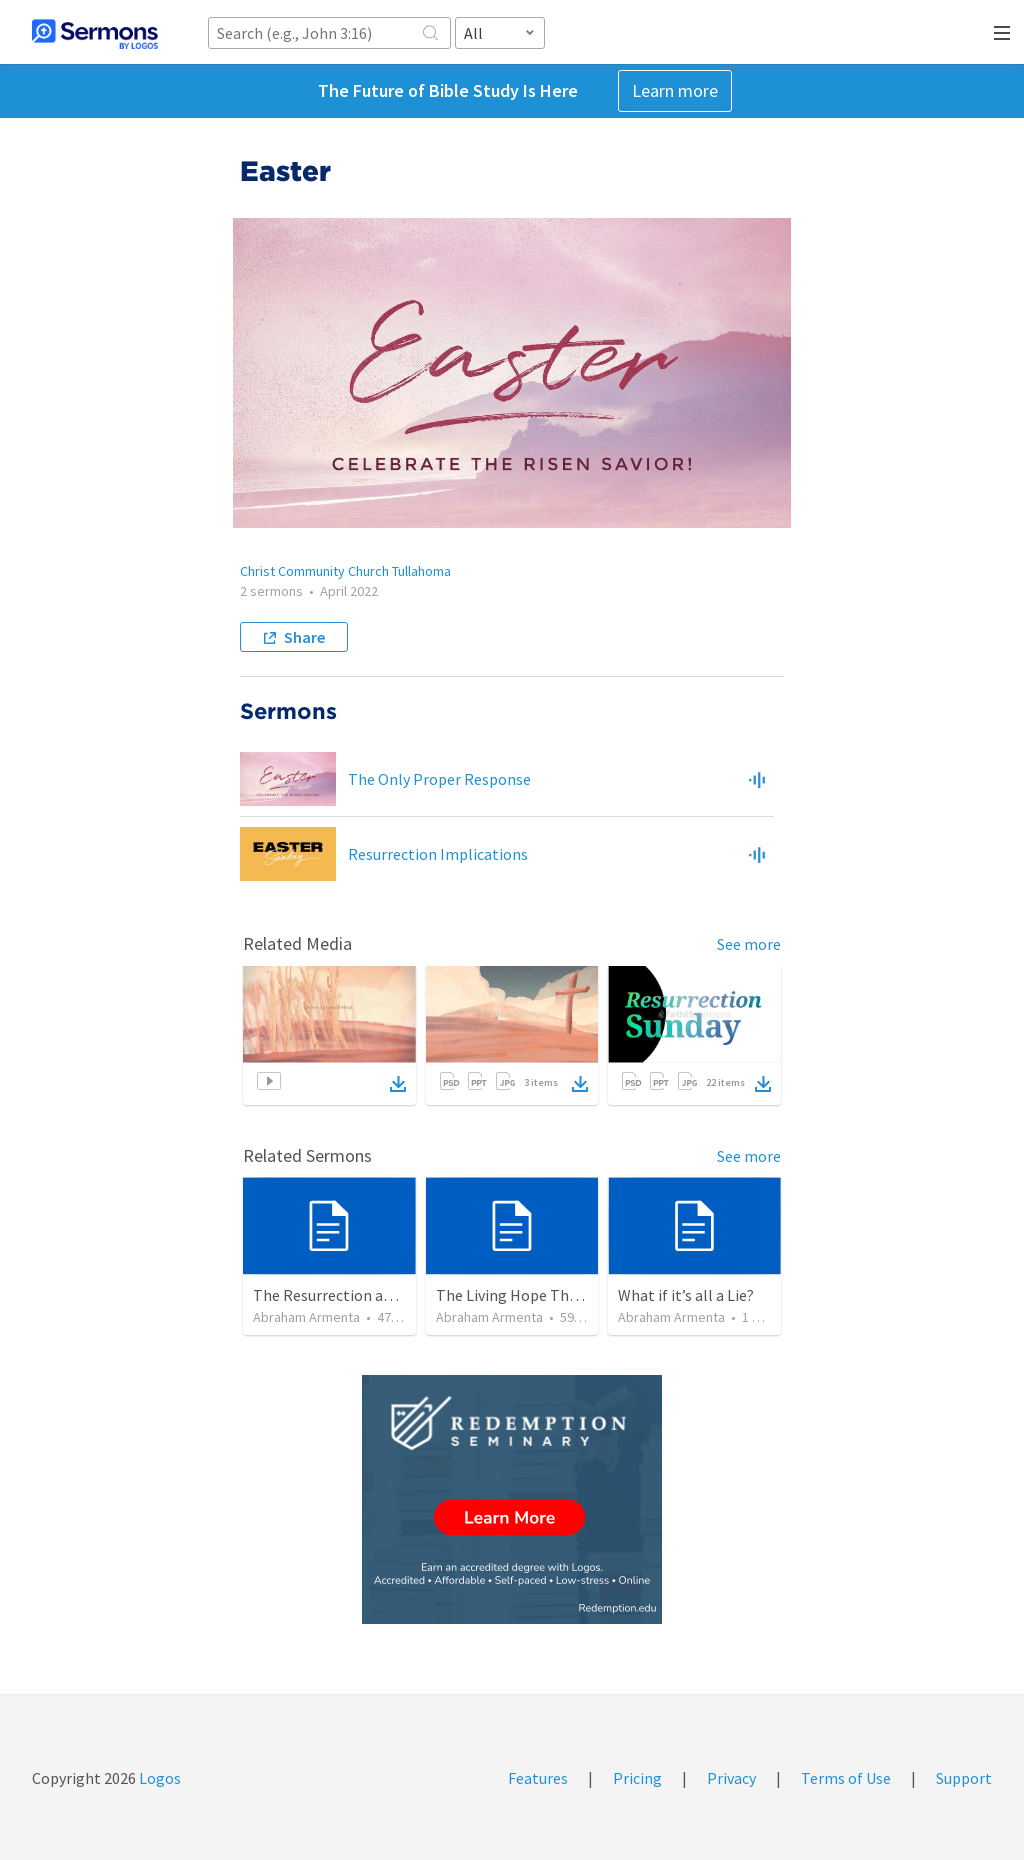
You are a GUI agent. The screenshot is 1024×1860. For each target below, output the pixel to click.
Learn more (675, 90)
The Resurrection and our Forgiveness (382, 1295)
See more (749, 944)
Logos (158, 1778)
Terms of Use (846, 1778)
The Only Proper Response (439, 779)
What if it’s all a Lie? (686, 1295)
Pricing (637, 1778)
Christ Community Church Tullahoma (345, 571)
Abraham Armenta (306, 1317)
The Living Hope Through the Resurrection (582, 1295)
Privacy (731, 1778)
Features (538, 1778)
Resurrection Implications (438, 854)
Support (964, 1778)
